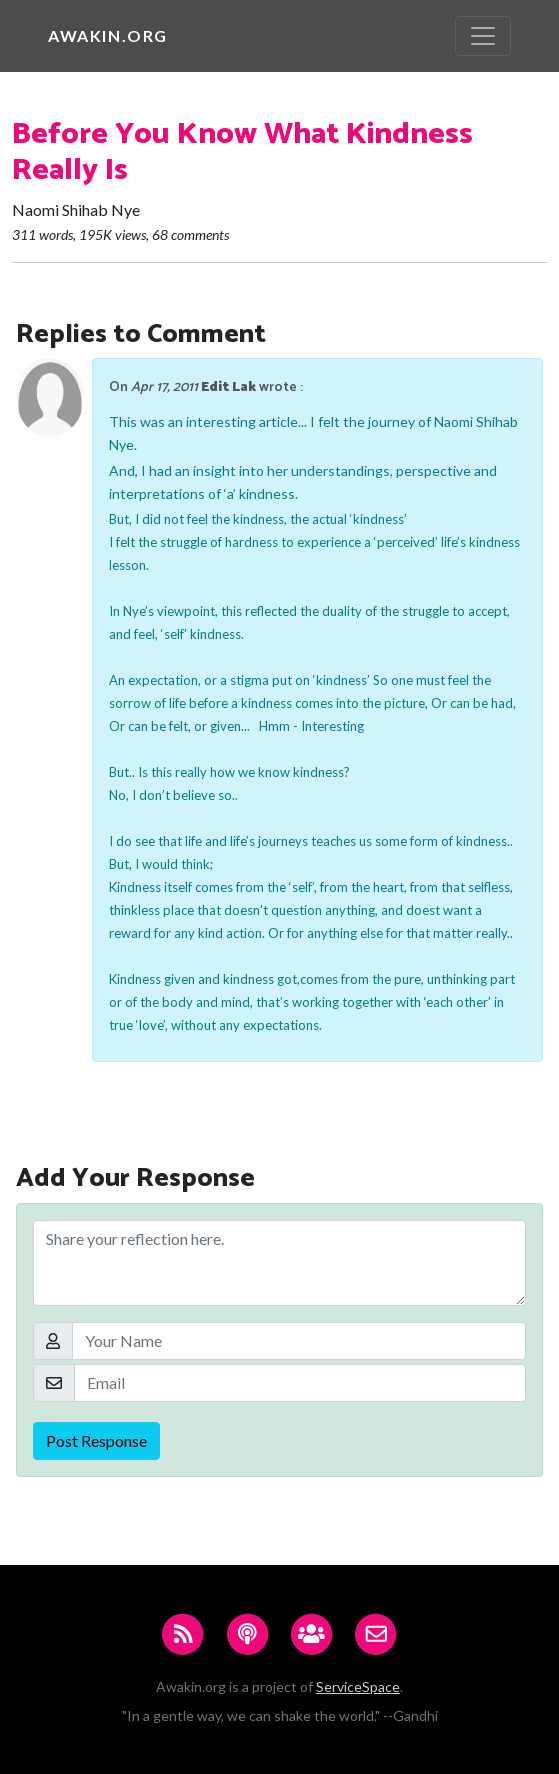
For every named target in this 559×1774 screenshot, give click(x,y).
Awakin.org (108, 35)
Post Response (96, 1440)
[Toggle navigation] (483, 36)
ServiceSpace (358, 1686)
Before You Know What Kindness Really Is (242, 152)
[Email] (300, 1383)
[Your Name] (299, 1341)
